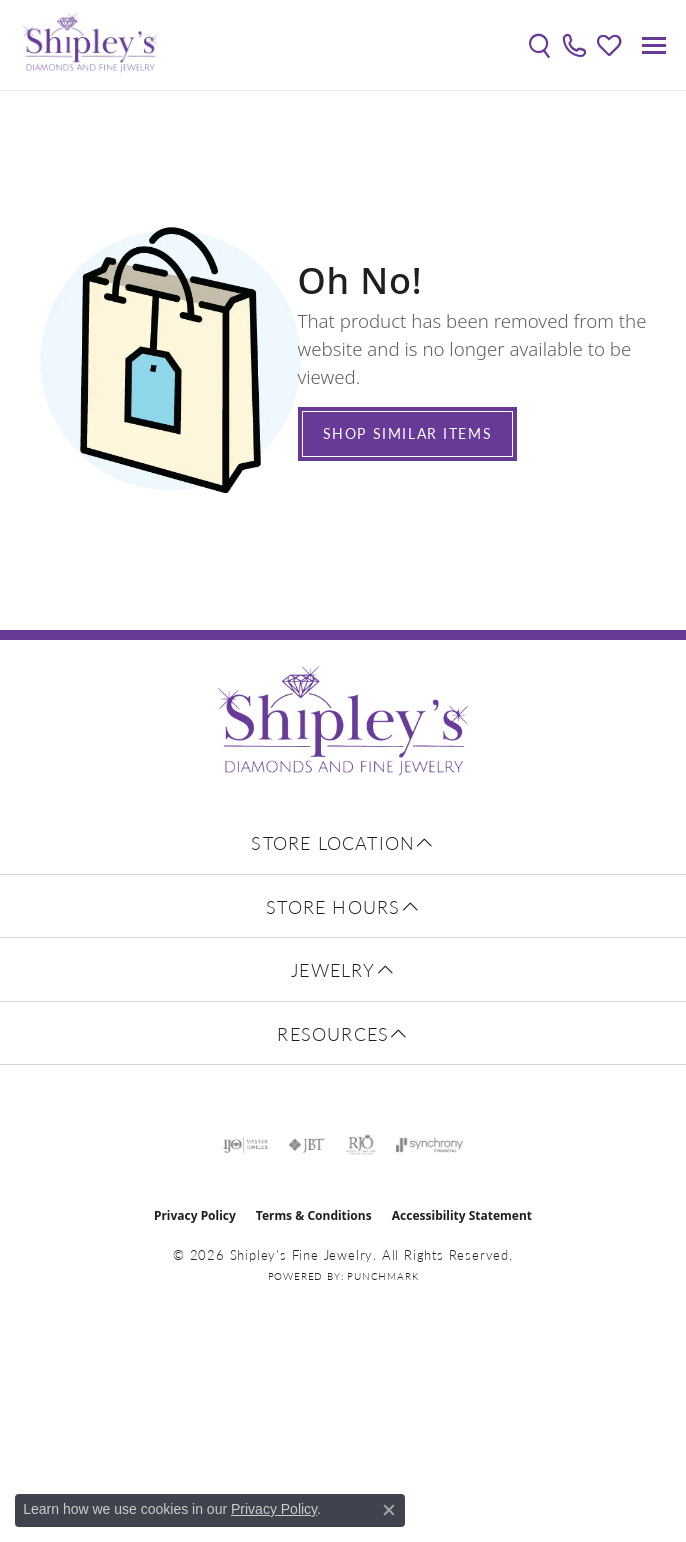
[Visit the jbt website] (307, 1145)
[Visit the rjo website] (361, 1145)
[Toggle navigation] (654, 45)
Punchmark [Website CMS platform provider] (382, 1276)
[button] (539, 45)
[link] (574, 45)
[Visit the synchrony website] (429, 1145)
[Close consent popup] (389, 1510)
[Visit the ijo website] (245, 1145)
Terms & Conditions (314, 1215)
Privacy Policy (195, 1215)
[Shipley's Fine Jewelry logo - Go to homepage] (90, 45)
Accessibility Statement (462, 1215)
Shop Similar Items (408, 433)
